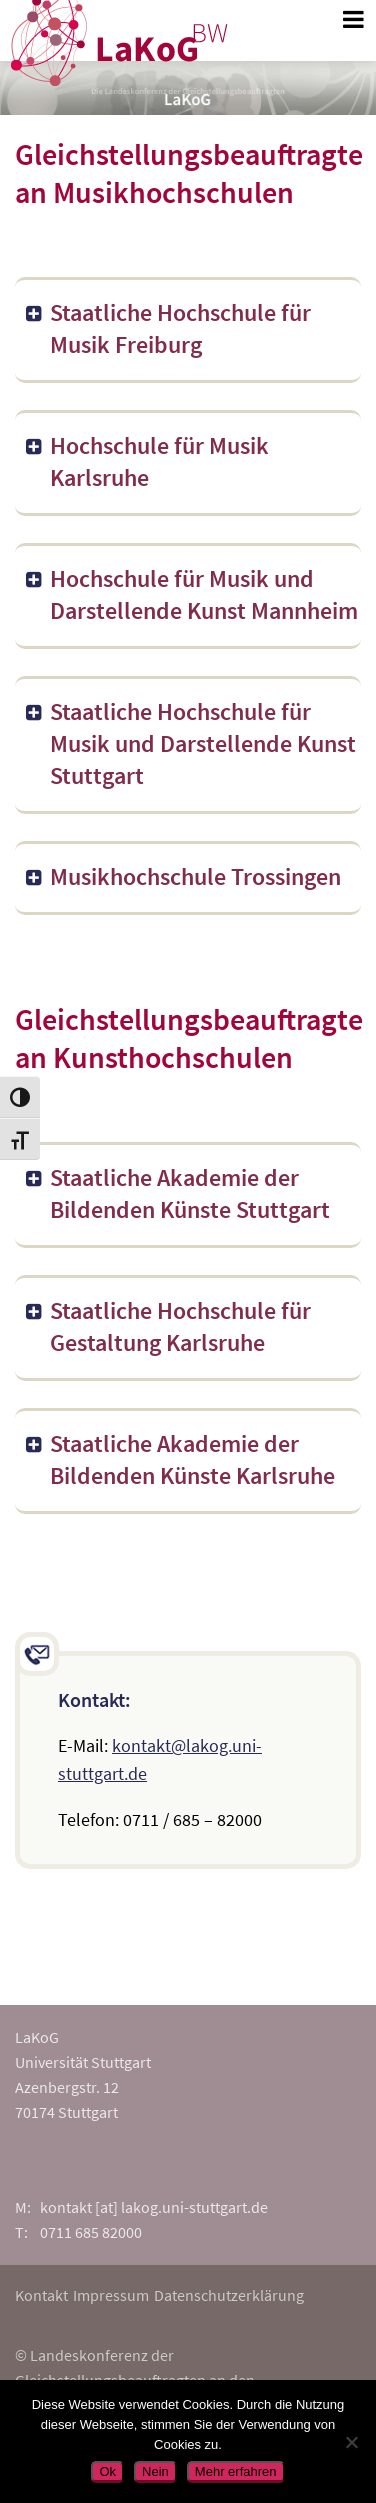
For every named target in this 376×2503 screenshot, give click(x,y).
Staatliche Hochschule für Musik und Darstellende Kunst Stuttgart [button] (189, 743)
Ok (107, 2471)
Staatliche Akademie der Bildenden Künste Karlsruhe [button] (179, 1459)
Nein (155, 2471)
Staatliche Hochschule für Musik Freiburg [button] (167, 328)
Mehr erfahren (236, 2471)
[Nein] (351, 2442)
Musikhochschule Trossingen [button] (182, 876)
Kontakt (41, 2295)
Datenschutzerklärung (229, 2295)
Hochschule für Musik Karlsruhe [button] (146, 461)
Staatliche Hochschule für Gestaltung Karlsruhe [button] (167, 1326)
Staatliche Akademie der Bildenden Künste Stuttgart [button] (176, 1193)
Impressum (111, 2295)
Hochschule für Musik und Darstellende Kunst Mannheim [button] (190, 594)
